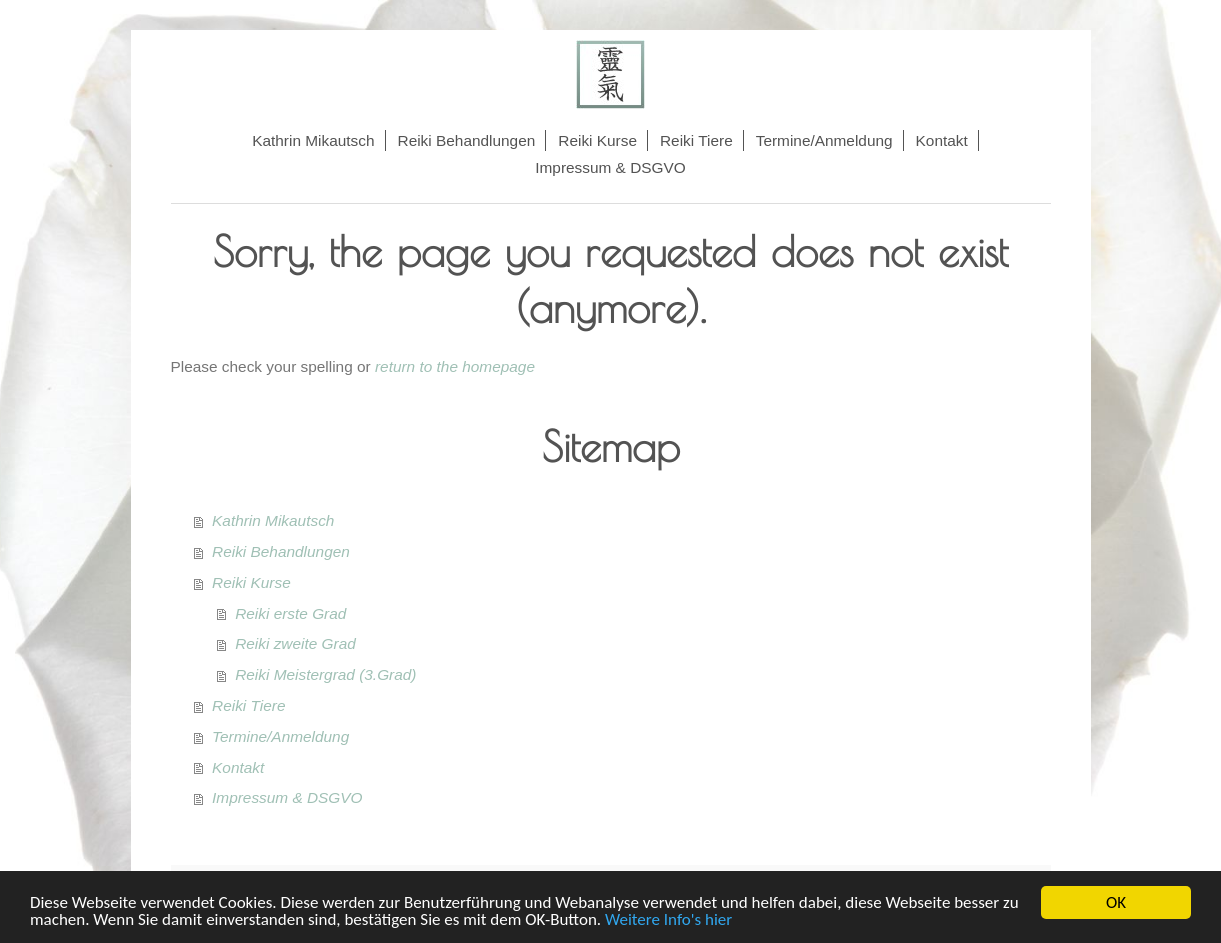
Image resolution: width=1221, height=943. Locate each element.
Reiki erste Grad (290, 613)
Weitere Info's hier (668, 920)
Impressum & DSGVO (287, 797)
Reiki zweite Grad (295, 643)
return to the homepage (455, 366)
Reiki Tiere (248, 705)
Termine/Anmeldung (280, 736)
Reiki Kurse (251, 582)
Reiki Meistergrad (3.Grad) (325, 674)
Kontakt (238, 767)
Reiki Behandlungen (281, 551)
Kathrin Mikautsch (273, 520)
